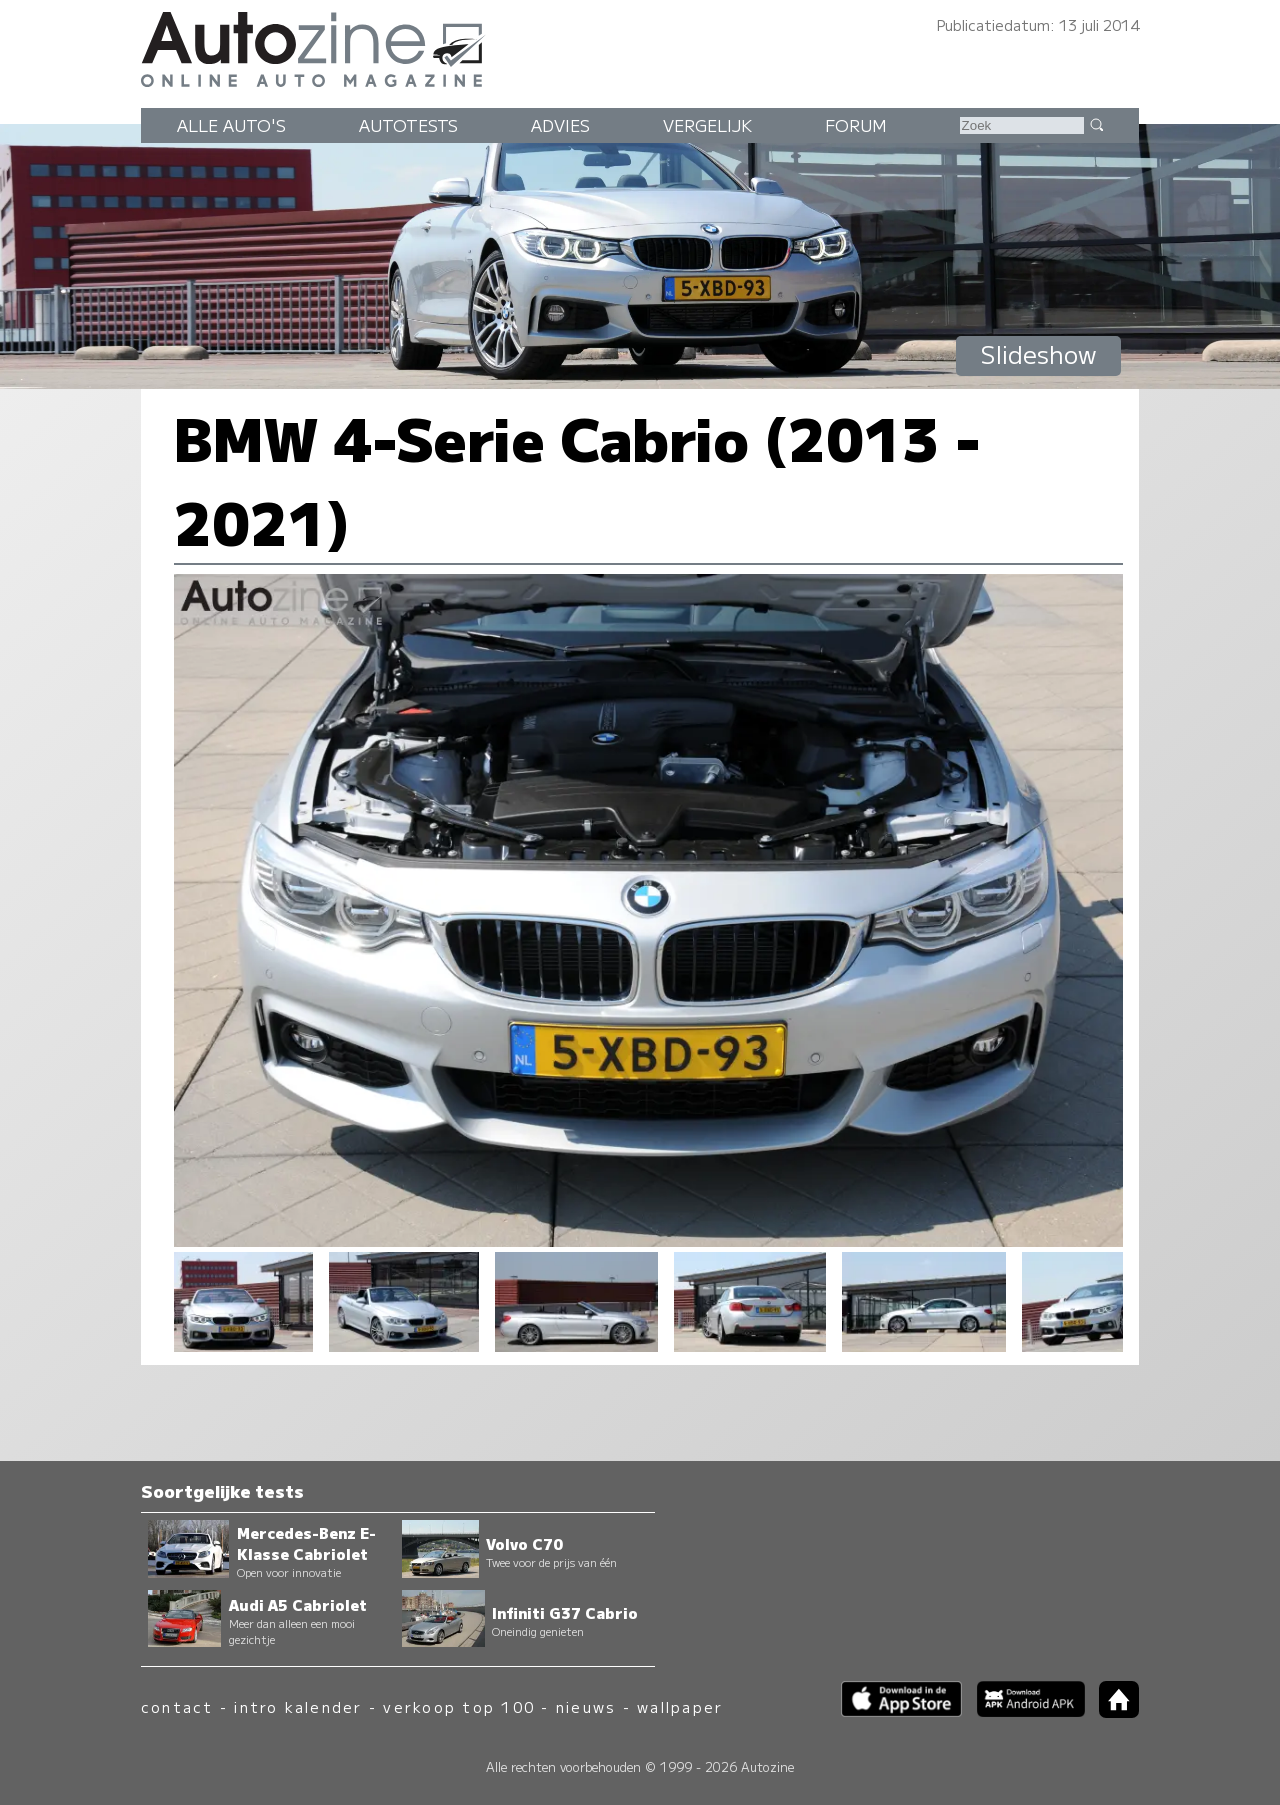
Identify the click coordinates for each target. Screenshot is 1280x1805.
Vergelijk (707, 125)
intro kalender (298, 1706)
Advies (560, 125)
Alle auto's (231, 125)
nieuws (586, 1706)
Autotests (408, 125)
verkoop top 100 (459, 1706)
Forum (856, 125)
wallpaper (680, 1706)
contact (177, 1706)
